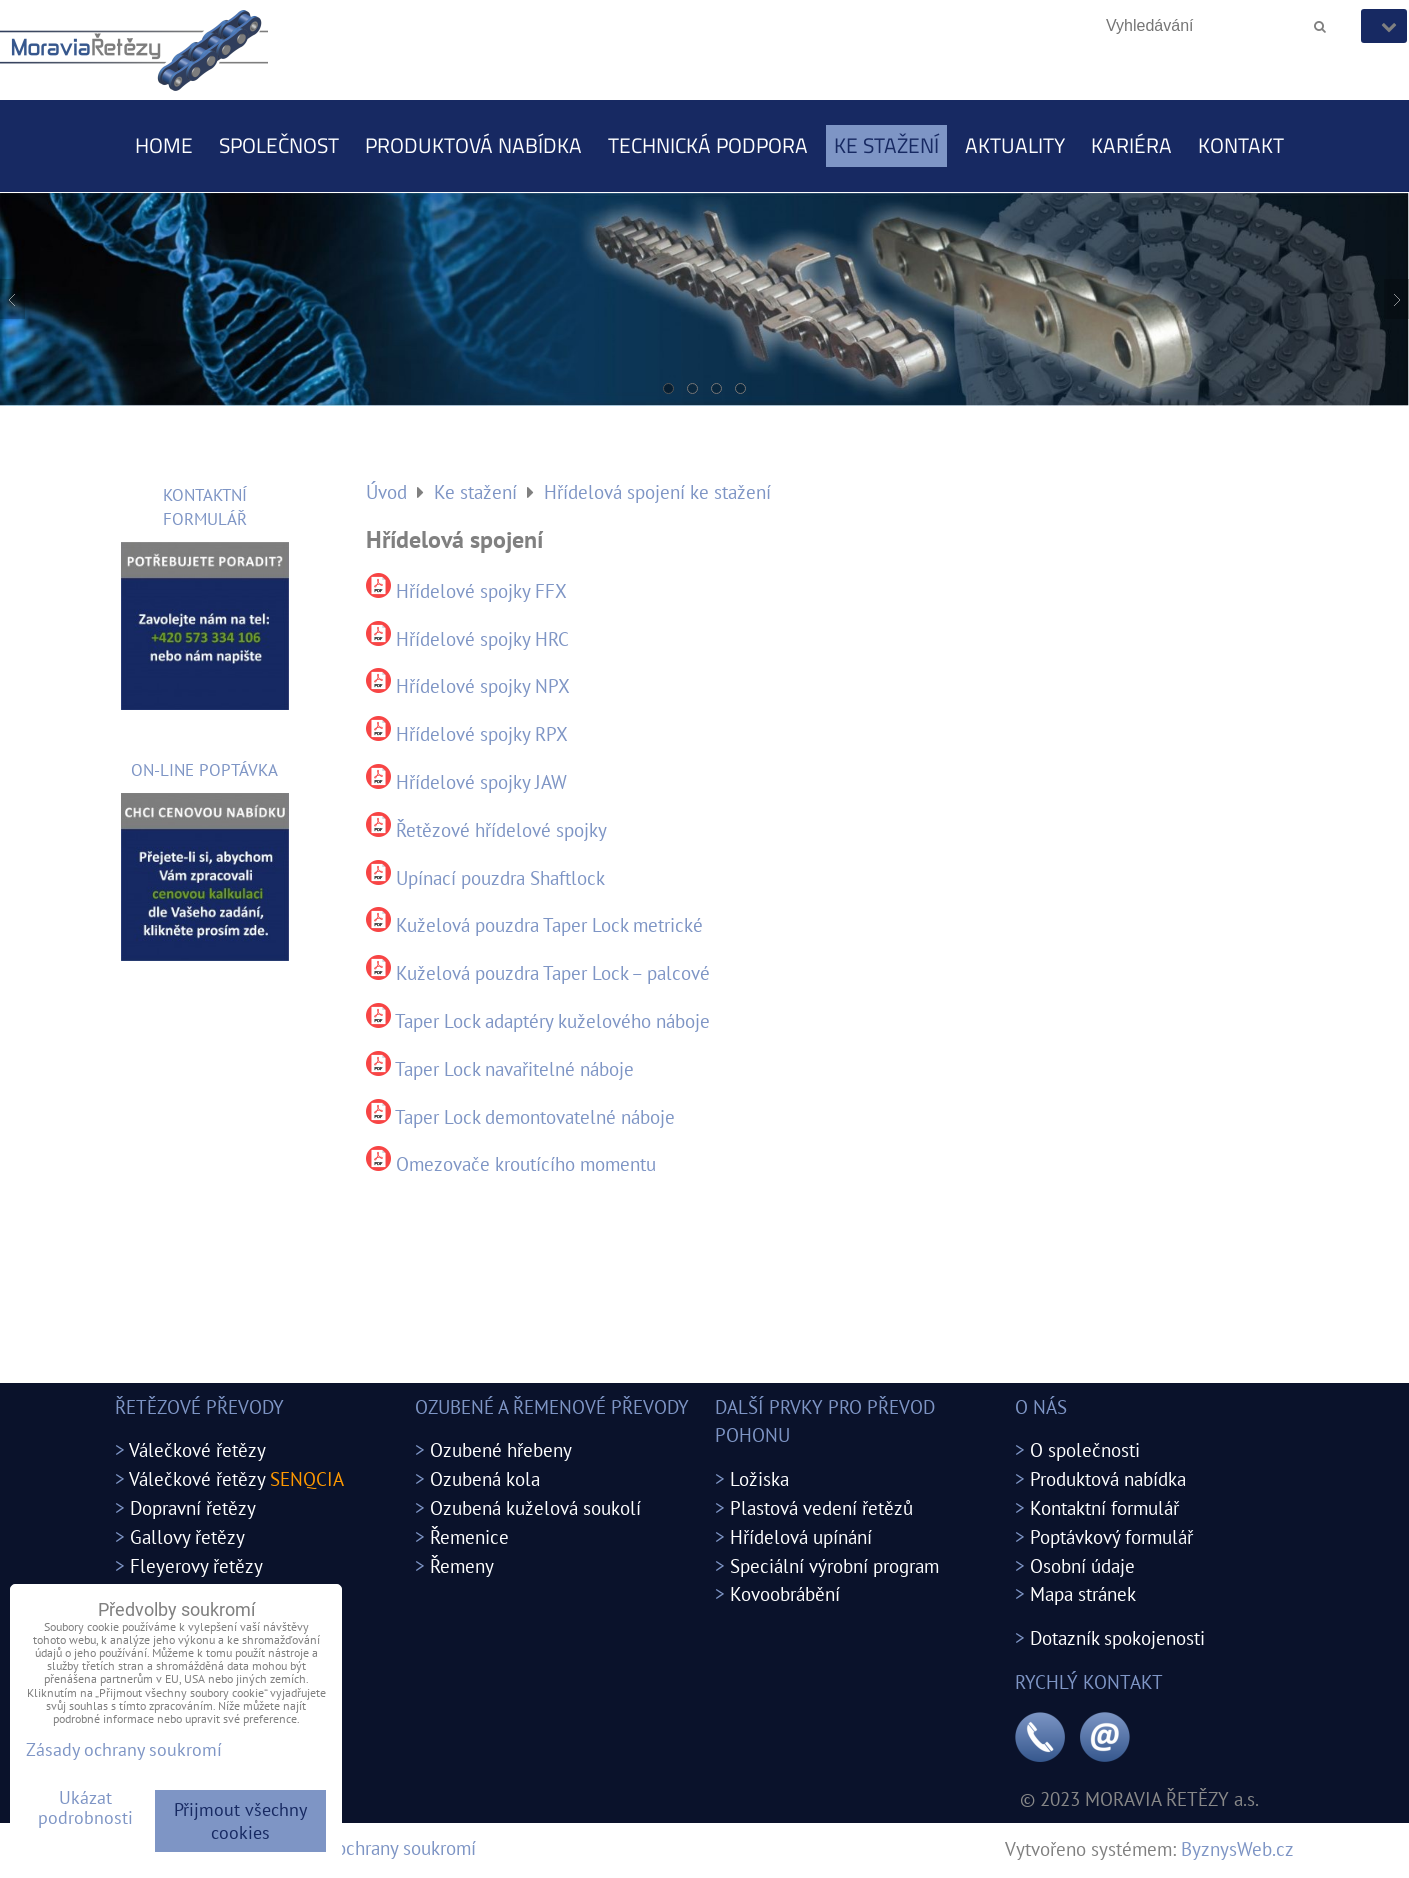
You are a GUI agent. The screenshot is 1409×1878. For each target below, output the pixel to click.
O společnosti (1085, 1449)
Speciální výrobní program (834, 1565)
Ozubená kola (485, 1478)
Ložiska (759, 1478)
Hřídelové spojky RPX (482, 733)
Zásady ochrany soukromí (376, 1847)
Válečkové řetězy (197, 1449)
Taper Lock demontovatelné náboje (535, 1116)
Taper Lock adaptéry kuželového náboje (552, 1020)
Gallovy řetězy (187, 1536)
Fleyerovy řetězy (196, 1565)
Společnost (279, 145)
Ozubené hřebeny (501, 1449)
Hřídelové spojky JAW (481, 781)
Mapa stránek (1083, 1593)
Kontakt (1241, 145)
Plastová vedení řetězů (821, 1507)
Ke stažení (886, 145)
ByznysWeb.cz (1237, 1848)
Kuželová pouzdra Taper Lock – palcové (553, 972)
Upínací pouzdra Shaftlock (500, 877)
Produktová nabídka (473, 145)
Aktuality (1015, 145)
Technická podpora (708, 145)
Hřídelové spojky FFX (481, 590)
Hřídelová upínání (801, 1536)
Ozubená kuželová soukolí (535, 1507)
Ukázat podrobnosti (85, 1808)
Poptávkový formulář (1111, 1536)
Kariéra (1131, 145)
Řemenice (469, 1536)
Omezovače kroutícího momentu (526, 1163)
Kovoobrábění (785, 1593)
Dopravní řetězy (193, 1507)
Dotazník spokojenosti (1117, 1637)
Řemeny (462, 1565)
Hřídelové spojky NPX (483, 685)
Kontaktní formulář (1104, 1507)
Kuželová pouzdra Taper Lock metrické (549, 924)
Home (164, 145)
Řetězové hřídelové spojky (501, 829)
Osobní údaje (1082, 1565)
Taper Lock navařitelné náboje (514, 1068)
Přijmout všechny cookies (240, 1821)
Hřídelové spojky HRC (482, 638)
